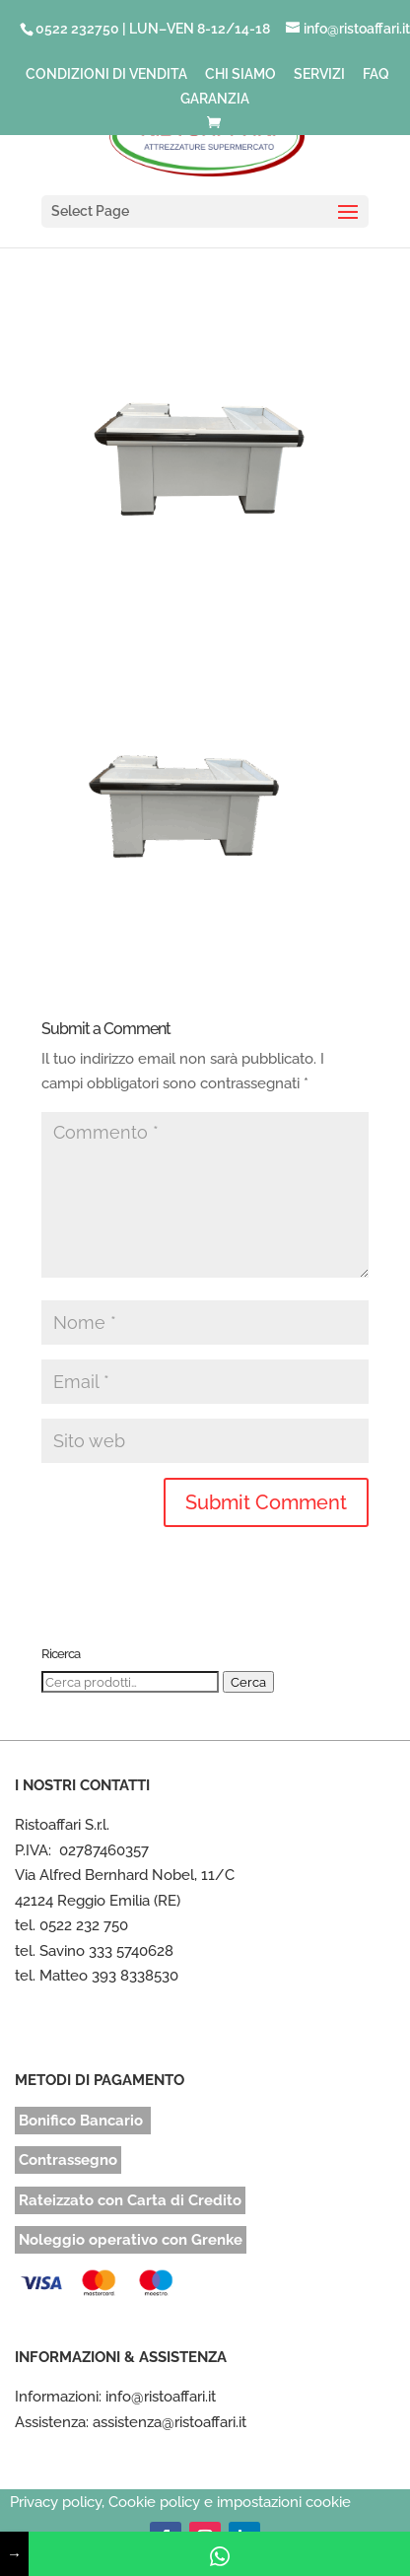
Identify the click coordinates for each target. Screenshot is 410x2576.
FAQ (376, 74)
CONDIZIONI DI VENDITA (106, 74)
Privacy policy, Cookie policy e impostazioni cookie (180, 2502)
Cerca (248, 1682)
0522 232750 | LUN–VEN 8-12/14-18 (152, 28)
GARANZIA (214, 99)
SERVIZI (319, 74)
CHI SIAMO (240, 74)
